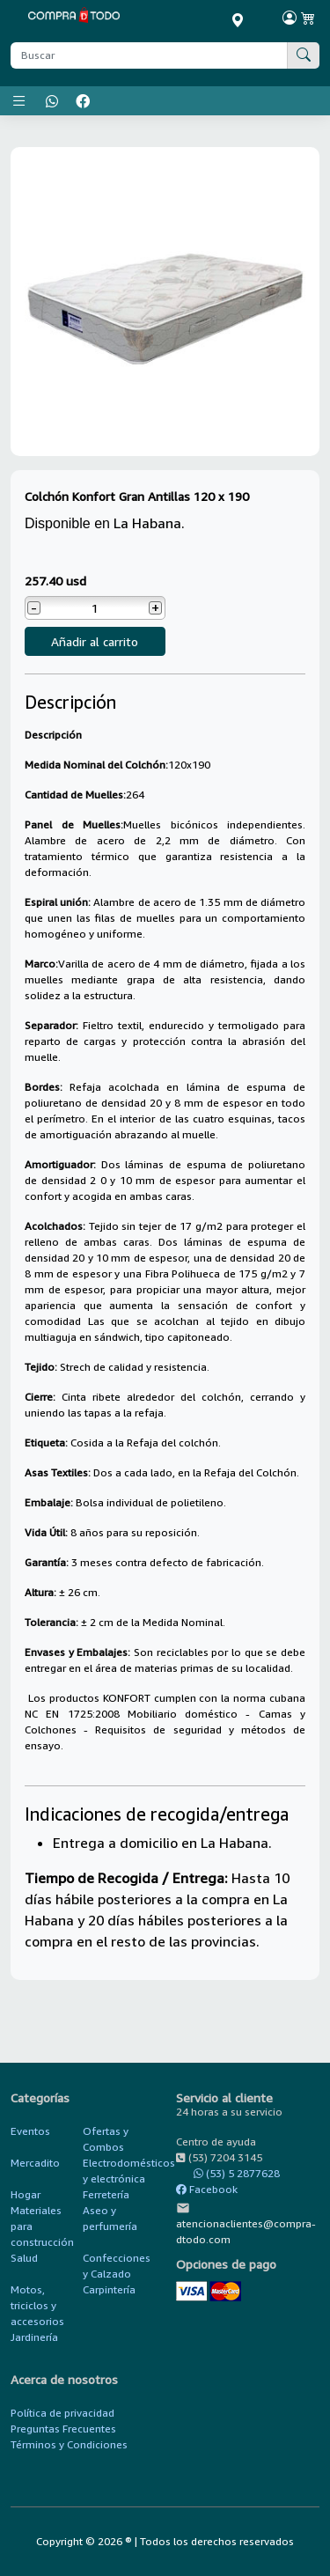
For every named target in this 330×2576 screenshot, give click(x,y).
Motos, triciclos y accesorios (37, 2305)
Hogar (25, 2194)
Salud (24, 2257)
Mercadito (35, 2162)
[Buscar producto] (149, 55)
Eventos (30, 2131)
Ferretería (106, 2194)
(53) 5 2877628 (228, 2173)
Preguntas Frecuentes (63, 2428)
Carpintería (109, 2289)
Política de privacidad (62, 2412)
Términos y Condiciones (69, 2444)
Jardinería (34, 2337)
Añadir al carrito (94, 641)
